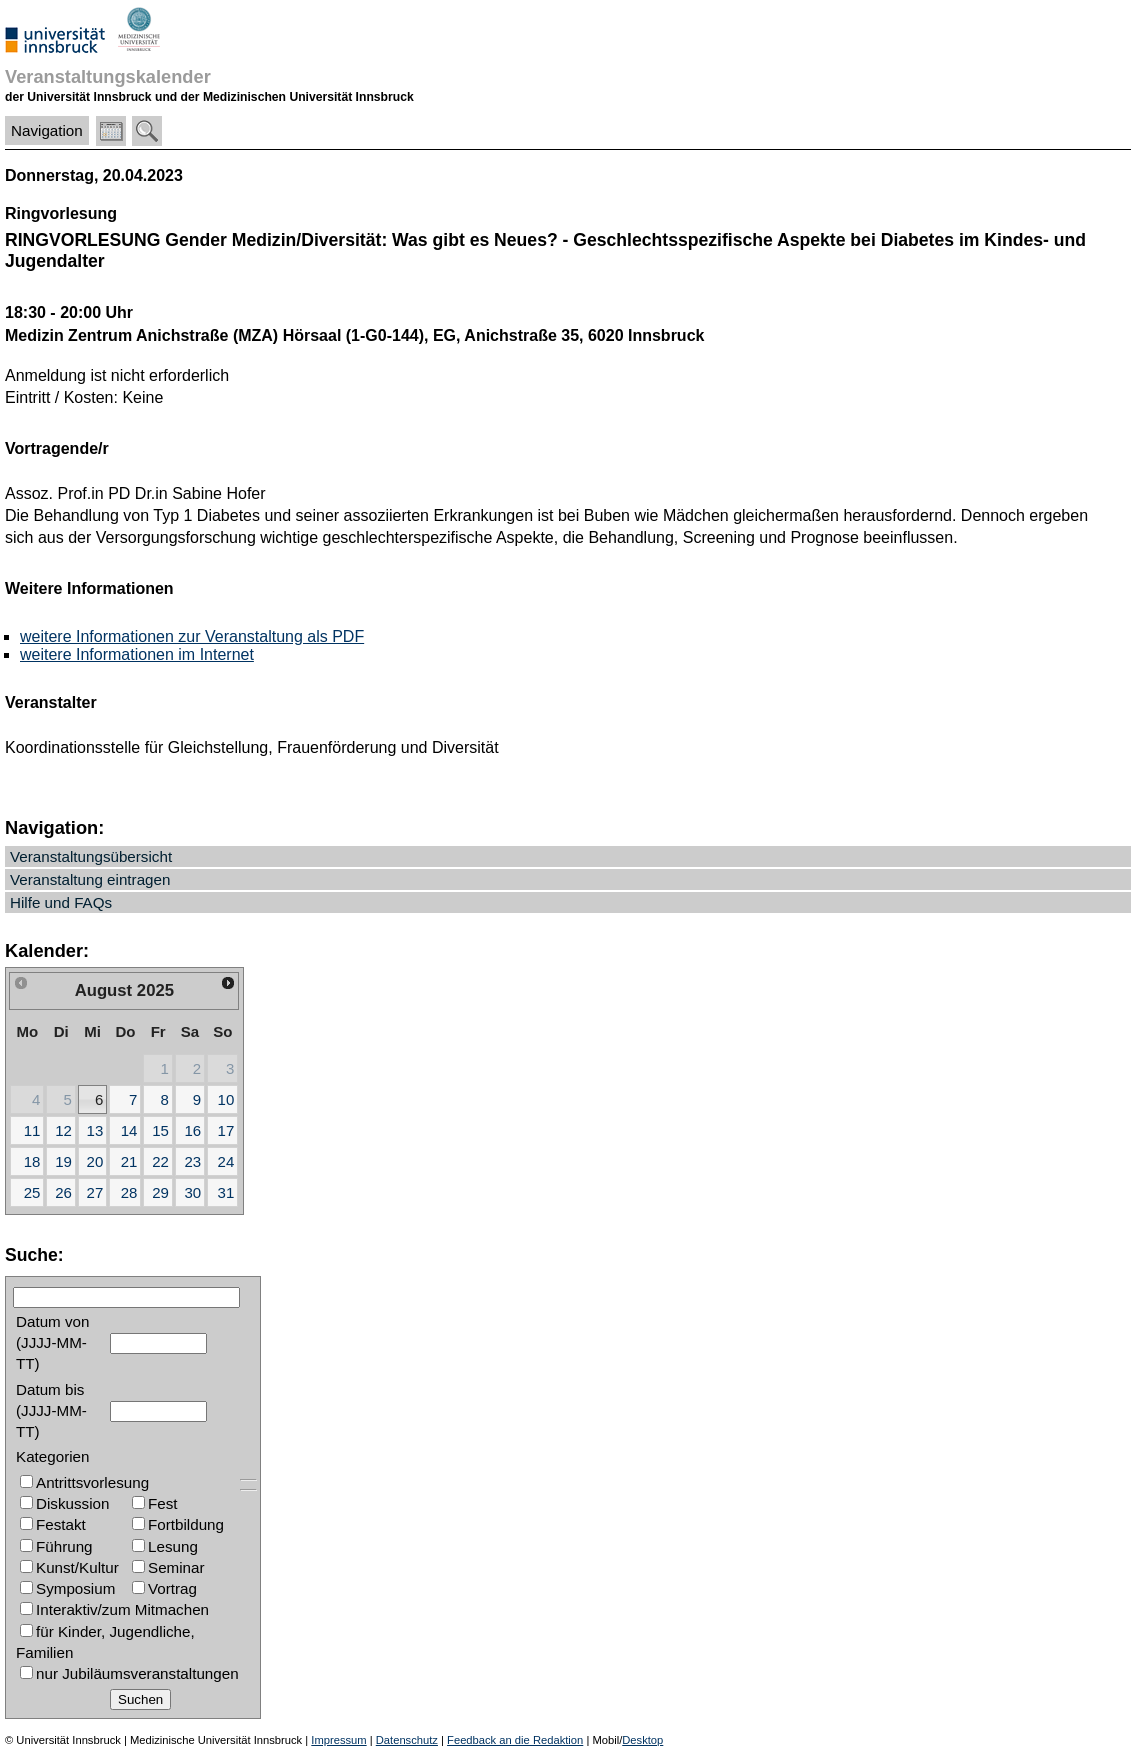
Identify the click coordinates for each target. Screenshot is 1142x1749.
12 (63, 1130)
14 (129, 1130)
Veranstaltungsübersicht (91, 856)
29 (160, 1192)
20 (95, 1161)
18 (32, 1161)
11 (32, 1130)
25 (32, 1192)
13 (95, 1130)
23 (192, 1161)
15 (160, 1130)
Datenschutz (407, 1740)
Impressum (338, 1740)
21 (129, 1161)
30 (192, 1192)
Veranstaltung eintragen (90, 879)
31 (226, 1192)
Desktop (642, 1740)
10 (226, 1099)
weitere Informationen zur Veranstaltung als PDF (192, 636)
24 (226, 1161)
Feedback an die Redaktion (515, 1740)
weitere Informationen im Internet (137, 654)
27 (95, 1192)
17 (226, 1130)
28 (129, 1192)
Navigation (47, 130)
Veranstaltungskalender (108, 76)
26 (63, 1192)
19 (63, 1161)
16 (192, 1130)
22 (160, 1161)
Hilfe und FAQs (61, 902)
